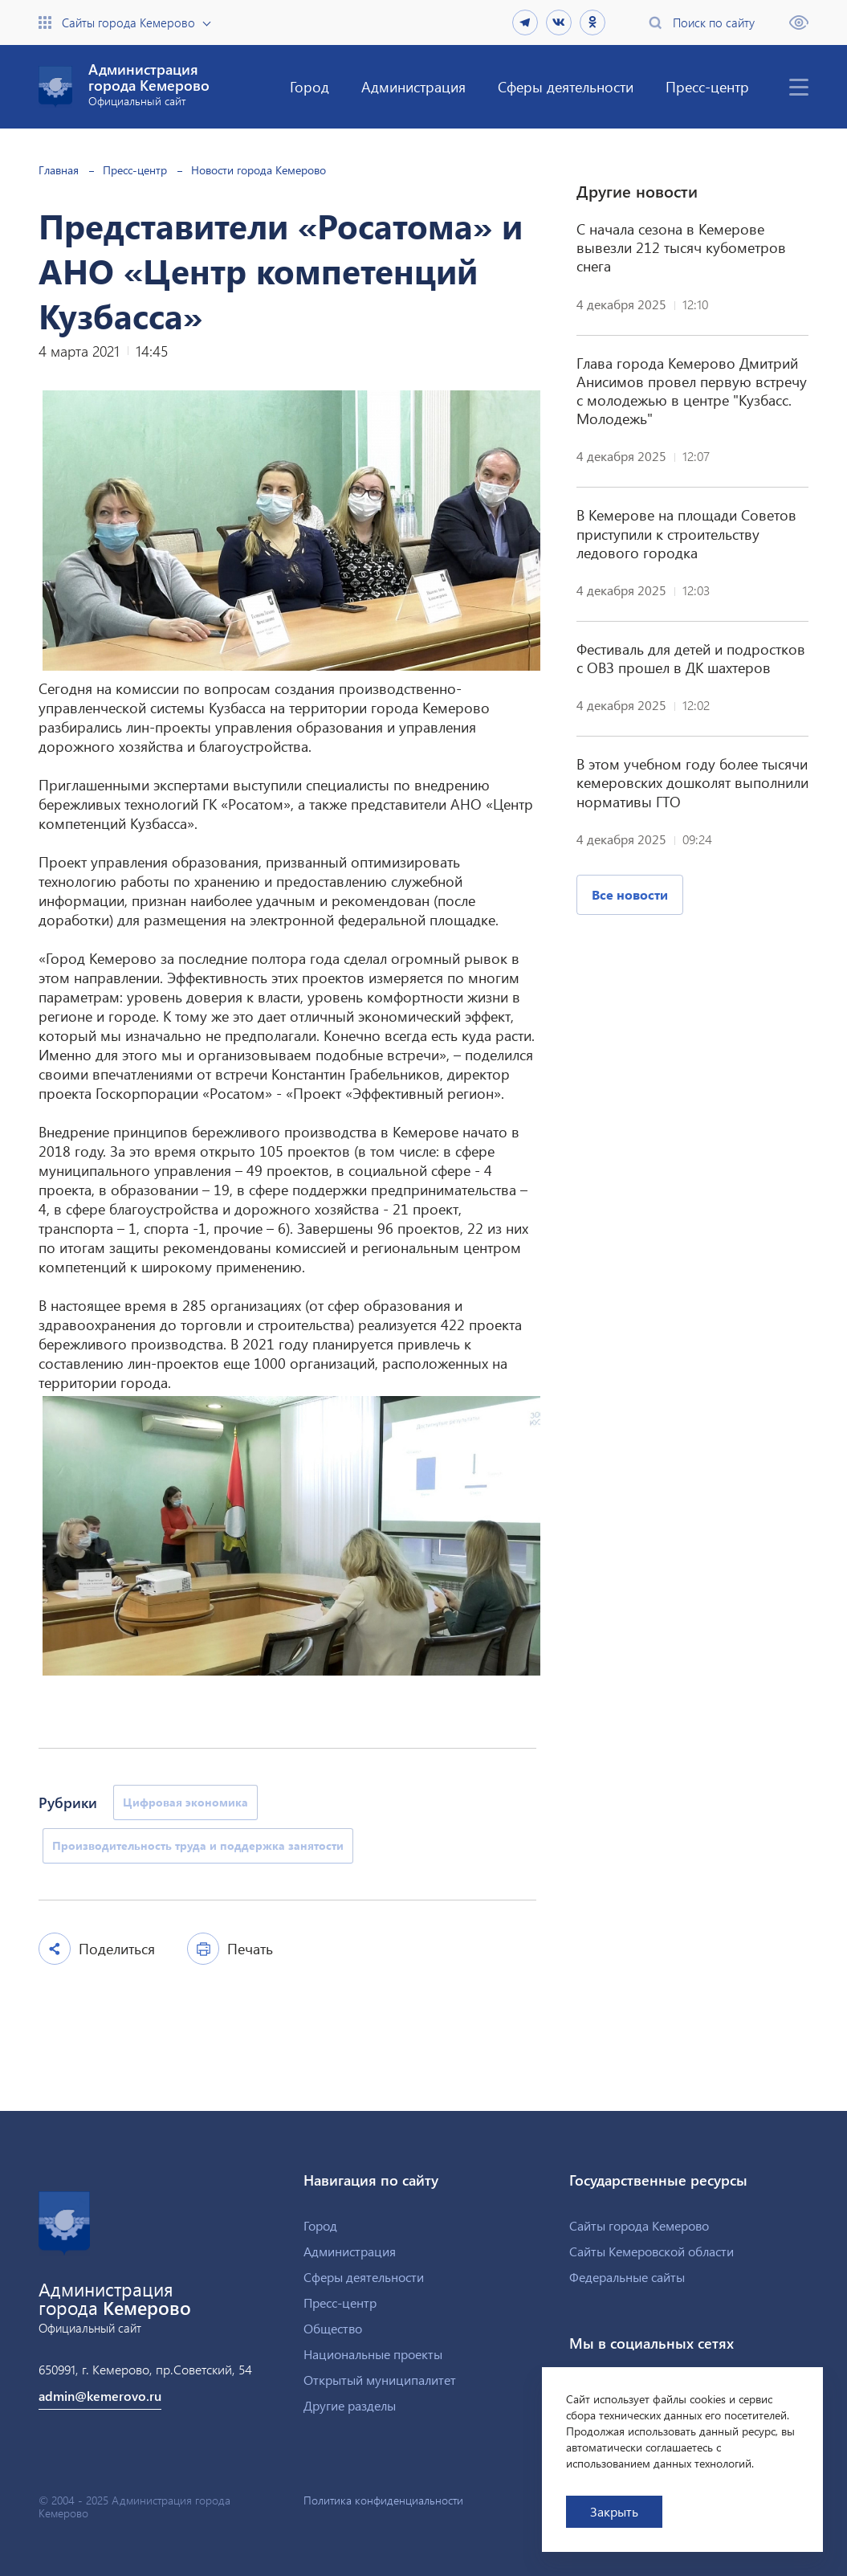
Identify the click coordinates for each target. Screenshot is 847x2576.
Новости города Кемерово (258, 170)
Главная (59, 170)
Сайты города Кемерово (128, 22)
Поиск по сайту (714, 22)
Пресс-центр (707, 86)
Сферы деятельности (565, 86)
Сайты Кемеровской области (651, 2251)
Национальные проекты (372, 2353)
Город (309, 86)
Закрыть (614, 2511)
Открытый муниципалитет (379, 2379)
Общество (332, 2328)
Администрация (413, 86)
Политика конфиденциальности (383, 2500)
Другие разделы (349, 2405)
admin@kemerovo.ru (100, 2395)
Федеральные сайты (627, 2276)
